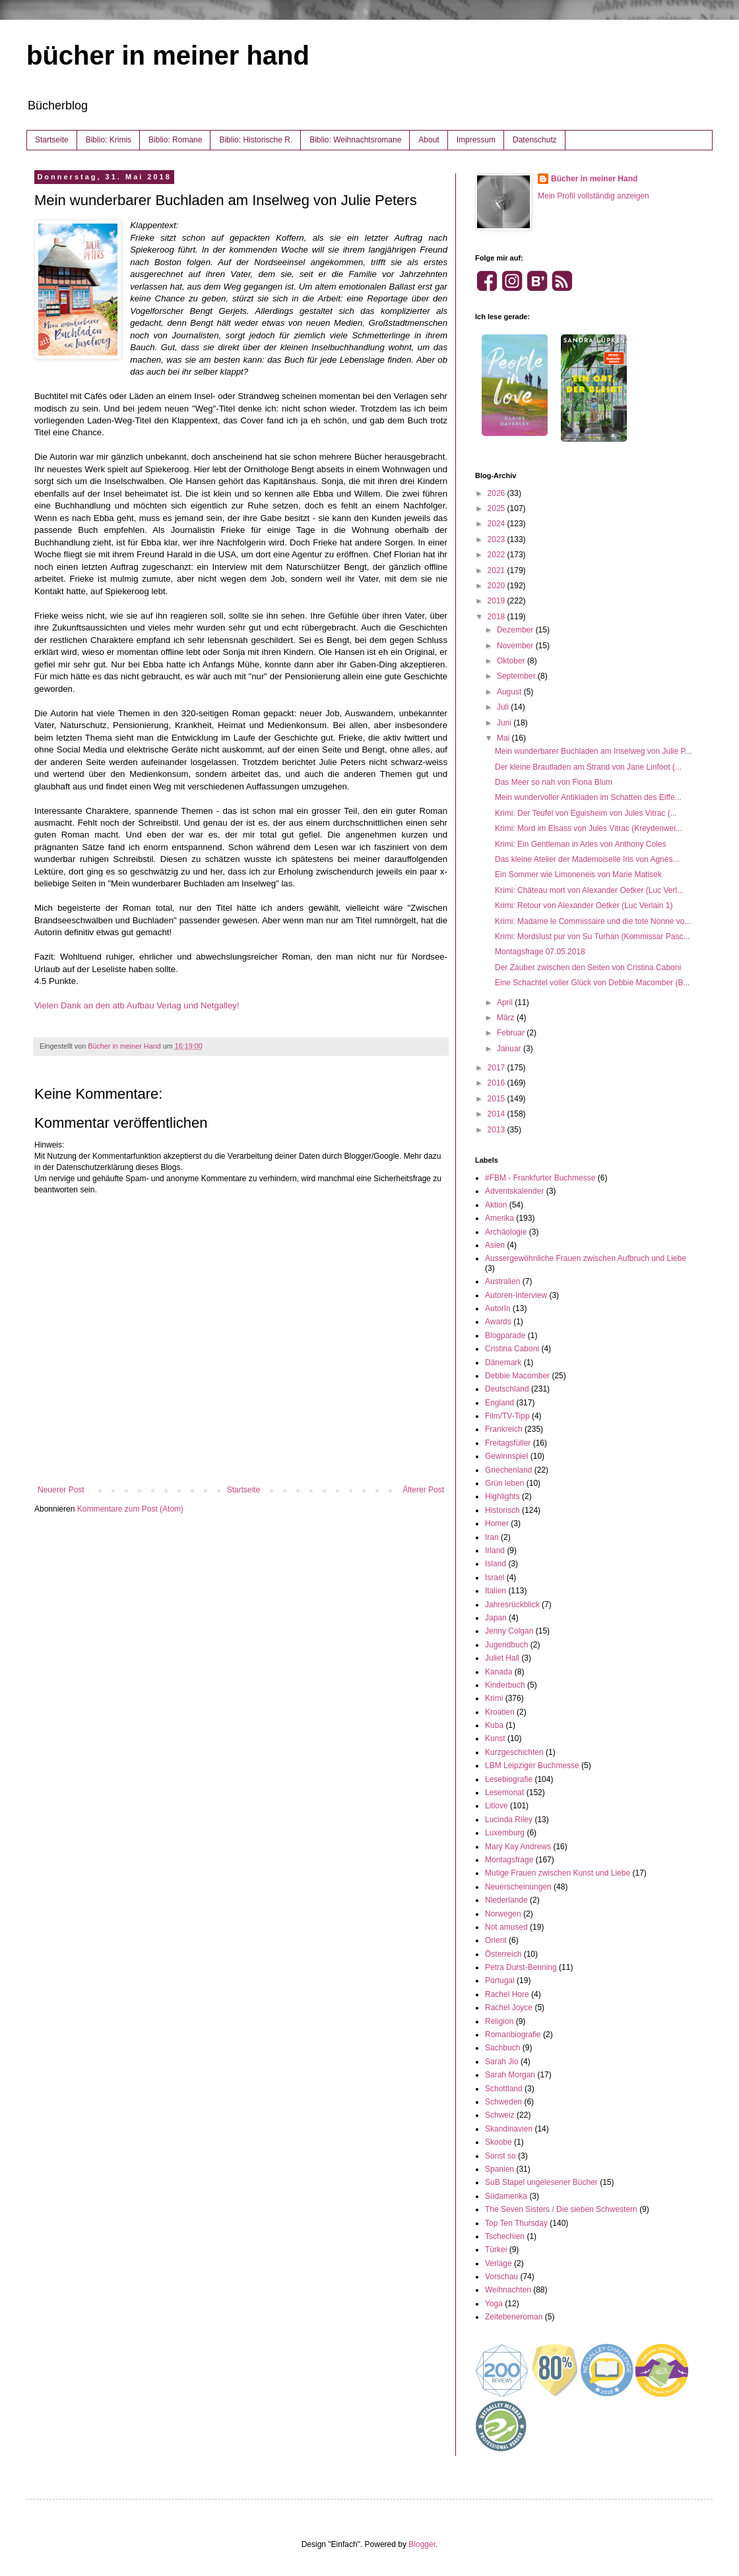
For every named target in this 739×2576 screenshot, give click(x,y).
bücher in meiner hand (167, 55)
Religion (499, 2021)
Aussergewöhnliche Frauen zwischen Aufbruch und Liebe (585, 1258)
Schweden (503, 2101)
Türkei (496, 2249)
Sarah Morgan (510, 2074)
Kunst (495, 1738)
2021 (497, 570)
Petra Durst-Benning (521, 1967)
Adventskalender (514, 1191)
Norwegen (503, 1913)
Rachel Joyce (508, 2007)
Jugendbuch (506, 1644)
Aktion (496, 1205)
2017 (497, 1067)
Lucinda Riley (508, 1819)
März (507, 1017)
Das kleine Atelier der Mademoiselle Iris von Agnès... (587, 859)
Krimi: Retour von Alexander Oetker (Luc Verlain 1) (583, 905)
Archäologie (506, 1232)
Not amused (506, 1927)
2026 (497, 493)
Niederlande (506, 1900)
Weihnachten (508, 2289)
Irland (495, 1550)
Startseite (52, 139)
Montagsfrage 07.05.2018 (540, 951)
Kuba (494, 1725)
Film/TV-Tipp (507, 1416)
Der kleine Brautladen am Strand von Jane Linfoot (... (588, 767)
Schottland (504, 2088)
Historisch (502, 1510)
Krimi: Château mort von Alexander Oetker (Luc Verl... (589, 890)
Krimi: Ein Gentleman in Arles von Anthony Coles (580, 844)
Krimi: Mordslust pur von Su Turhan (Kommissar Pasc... (592, 936)
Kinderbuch (505, 1685)
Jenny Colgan (509, 1631)
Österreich (503, 1954)
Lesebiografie (508, 1779)
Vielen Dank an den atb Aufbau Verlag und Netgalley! (137, 1005)
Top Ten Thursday (516, 2223)
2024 (497, 523)
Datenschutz (535, 139)
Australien (502, 1281)
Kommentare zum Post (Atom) (130, 1509)
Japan (496, 1617)
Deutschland (507, 1389)
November (516, 645)
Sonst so (500, 2156)
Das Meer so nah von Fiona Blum (553, 782)
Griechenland (508, 1470)
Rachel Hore (507, 1994)
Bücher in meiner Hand (594, 178)
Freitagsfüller (507, 1443)
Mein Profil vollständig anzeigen (593, 195)
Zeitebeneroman (513, 2316)
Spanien (499, 2169)
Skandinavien (508, 2128)
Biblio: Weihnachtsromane (355, 139)
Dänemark (503, 1362)
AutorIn (498, 1308)
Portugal (500, 1980)
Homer (497, 1523)
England (499, 1402)
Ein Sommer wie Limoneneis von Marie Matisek (578, 874)
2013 (497, 1129)
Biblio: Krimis (108, 139)
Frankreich (504, 1429)
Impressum (476, 139)
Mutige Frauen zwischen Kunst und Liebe (557, 1873)
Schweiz (500, 2115)
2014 (497, 1114)
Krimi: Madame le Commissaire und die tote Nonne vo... (593, 921)
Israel (494, 1577)
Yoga (494, 2303)
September (517, 676)
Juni (505, 722)
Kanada (498, 1671)
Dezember (516, 629)
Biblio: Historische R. (255, 139)
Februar (512, 1032)
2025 (497, 508)
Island (495, 1563)
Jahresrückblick (512, 1604)
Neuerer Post (61, 1489)
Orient (496, 1940)
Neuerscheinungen (518, 1886)
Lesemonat (504, 1792)
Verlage (498, 2263)
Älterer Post (423, 1489)
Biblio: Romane (175, 139)
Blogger (421, 2544)
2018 (497, 616)
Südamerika (506, 2196)
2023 (497, 539)
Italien (495, 1590)
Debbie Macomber (517, 1375)
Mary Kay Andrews (518, 1846)
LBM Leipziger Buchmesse (532, 1765)
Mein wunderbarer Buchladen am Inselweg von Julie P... (593, 751)
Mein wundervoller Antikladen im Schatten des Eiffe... (588, 797)
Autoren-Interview (516, 1295)
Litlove (496, 1805)
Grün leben (504, 1483)
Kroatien (500, 1712)
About (428, 139)
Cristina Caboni (512, 1348)
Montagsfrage (509, 1859)
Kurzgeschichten (514, 1752)
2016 (497, 1083)
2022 (497, 554)
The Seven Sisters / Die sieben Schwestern (561, 2209)
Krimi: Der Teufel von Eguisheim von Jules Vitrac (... (586, 813)
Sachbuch (502, 2047)
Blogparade (505, 1335)
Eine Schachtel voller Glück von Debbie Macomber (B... (592, 982)
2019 (497, 600)
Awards (498, 1321)
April (506, 1002)
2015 (497, 1098)
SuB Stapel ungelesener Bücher (541, 2182)
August (510, 691)
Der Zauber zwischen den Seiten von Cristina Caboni (588, 967)
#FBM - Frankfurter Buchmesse (540, 1177)
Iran (492, 1537)
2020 (497, 585)
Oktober (512, 660)
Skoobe (498, 2142)
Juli (504, 707)
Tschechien (505, 2236)
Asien (495, 1245)
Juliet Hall (502, 1658)
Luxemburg (505, 1832)
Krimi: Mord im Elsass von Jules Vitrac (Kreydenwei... (588, 828)
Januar (510, 1048)
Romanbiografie (513, 2034)
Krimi (494, 1698)
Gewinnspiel (506, 1456)
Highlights (502, 1496)
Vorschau (501, 2276)
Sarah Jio (502, 2061)
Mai (504, 738)
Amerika (499, 1218)
